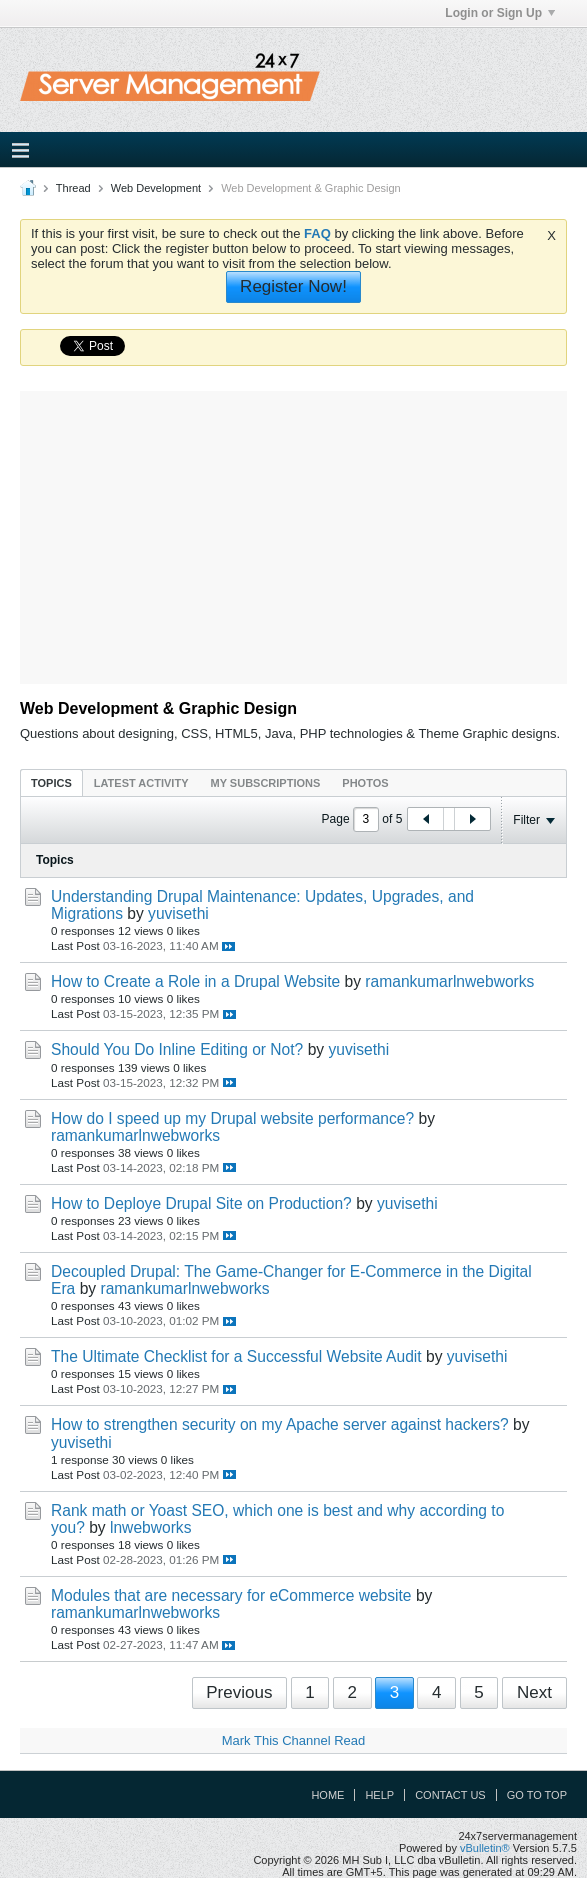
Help (379, 1795)
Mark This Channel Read (294, 1740)
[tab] (51, 782)
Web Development (156, 188)
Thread (73, 188)
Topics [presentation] (51, 783)
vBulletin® (485, 1848)
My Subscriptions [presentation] (266, 783)
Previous (239, 1692)
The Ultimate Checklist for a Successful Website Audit (236, 1356)
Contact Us (450, 1795)
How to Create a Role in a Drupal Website (195, 981)
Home (327, 1795)
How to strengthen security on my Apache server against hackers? (280, 1424)
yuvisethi (178, 913)
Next (534, 1692)
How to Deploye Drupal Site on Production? (201, 1203)
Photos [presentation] (365, 783)
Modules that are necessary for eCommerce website (231, 1595)
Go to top (537, 1795)
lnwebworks (150, 1527)
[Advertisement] (308, 531)
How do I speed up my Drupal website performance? (232, 1118)
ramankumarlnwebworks (449, 981)
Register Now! (293, 286)
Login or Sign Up (500, 13)
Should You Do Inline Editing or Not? (177, 1049)
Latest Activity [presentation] (141, 783)
